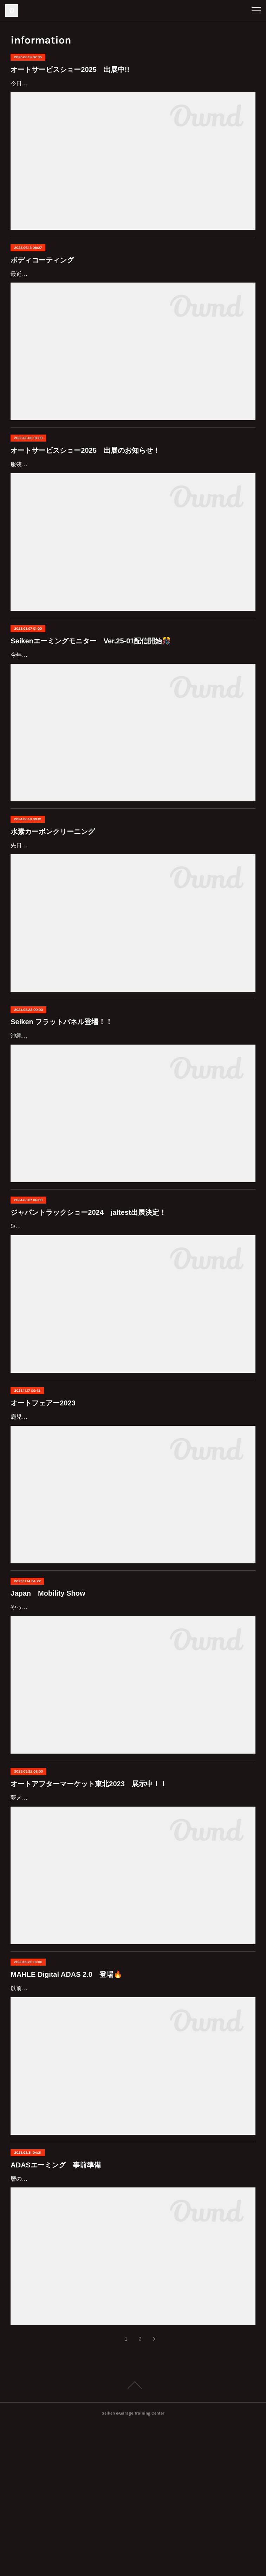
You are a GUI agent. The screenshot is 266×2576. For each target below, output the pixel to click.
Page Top (133, 2537)
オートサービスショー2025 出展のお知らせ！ (85, 491)
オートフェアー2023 (43, 1504)
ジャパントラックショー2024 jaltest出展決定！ (88, 1293)
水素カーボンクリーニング (53, 902)
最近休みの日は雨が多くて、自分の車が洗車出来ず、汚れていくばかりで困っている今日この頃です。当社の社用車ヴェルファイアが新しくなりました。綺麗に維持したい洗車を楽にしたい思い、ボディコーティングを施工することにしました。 (131, 304)
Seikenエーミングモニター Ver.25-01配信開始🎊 (91, 702)
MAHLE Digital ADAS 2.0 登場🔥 (66, 2106)
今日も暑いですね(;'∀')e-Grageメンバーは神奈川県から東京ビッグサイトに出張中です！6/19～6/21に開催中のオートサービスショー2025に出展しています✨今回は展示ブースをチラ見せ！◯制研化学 (133, 93)
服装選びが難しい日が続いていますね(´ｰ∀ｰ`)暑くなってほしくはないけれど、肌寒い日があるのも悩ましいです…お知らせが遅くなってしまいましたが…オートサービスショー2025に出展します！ (132, 515)
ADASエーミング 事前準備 (56, 2296)
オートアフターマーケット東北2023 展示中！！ (89, 1915)
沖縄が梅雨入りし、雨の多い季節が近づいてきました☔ (82, 1117)
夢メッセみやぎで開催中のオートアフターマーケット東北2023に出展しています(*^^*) (119, 1929)
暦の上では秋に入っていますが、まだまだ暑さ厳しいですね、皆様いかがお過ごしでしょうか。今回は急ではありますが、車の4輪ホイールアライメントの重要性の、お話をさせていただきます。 (131, 2320)
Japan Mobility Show (48, 1704)
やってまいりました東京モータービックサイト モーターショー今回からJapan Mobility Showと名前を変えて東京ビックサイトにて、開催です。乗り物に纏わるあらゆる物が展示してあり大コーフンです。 (131, 1728)
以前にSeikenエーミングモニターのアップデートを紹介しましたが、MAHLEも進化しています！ (133, 2120)
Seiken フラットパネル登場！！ (61, 1103)
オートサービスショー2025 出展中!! (70, 69)
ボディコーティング (42, 280)
